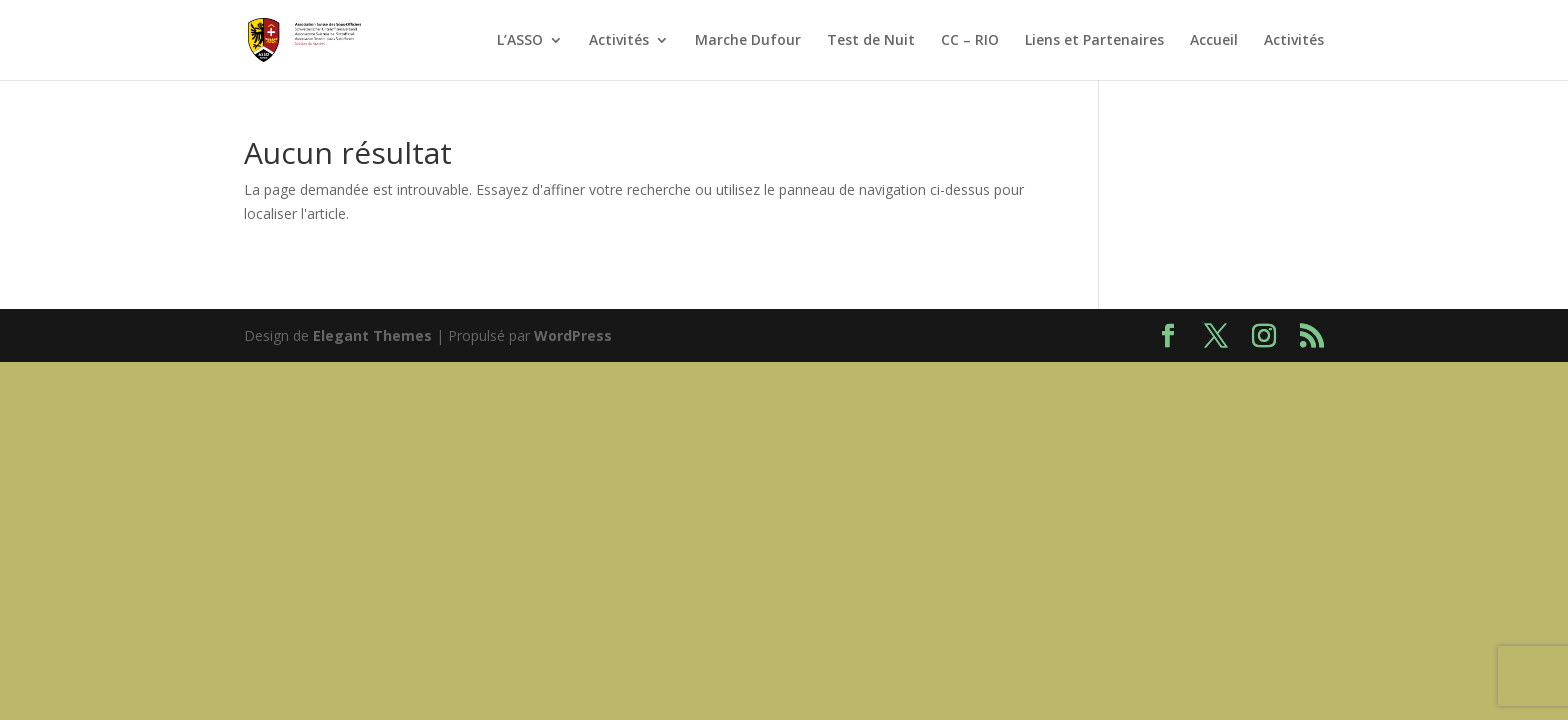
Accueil (1214, 41)
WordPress (573, 335)
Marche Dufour (748, 41)
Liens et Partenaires (1094, 41)
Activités (619, 41)
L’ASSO (520, 41)
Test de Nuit (871, 41)
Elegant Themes (372, 335)
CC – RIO (970, 41)
